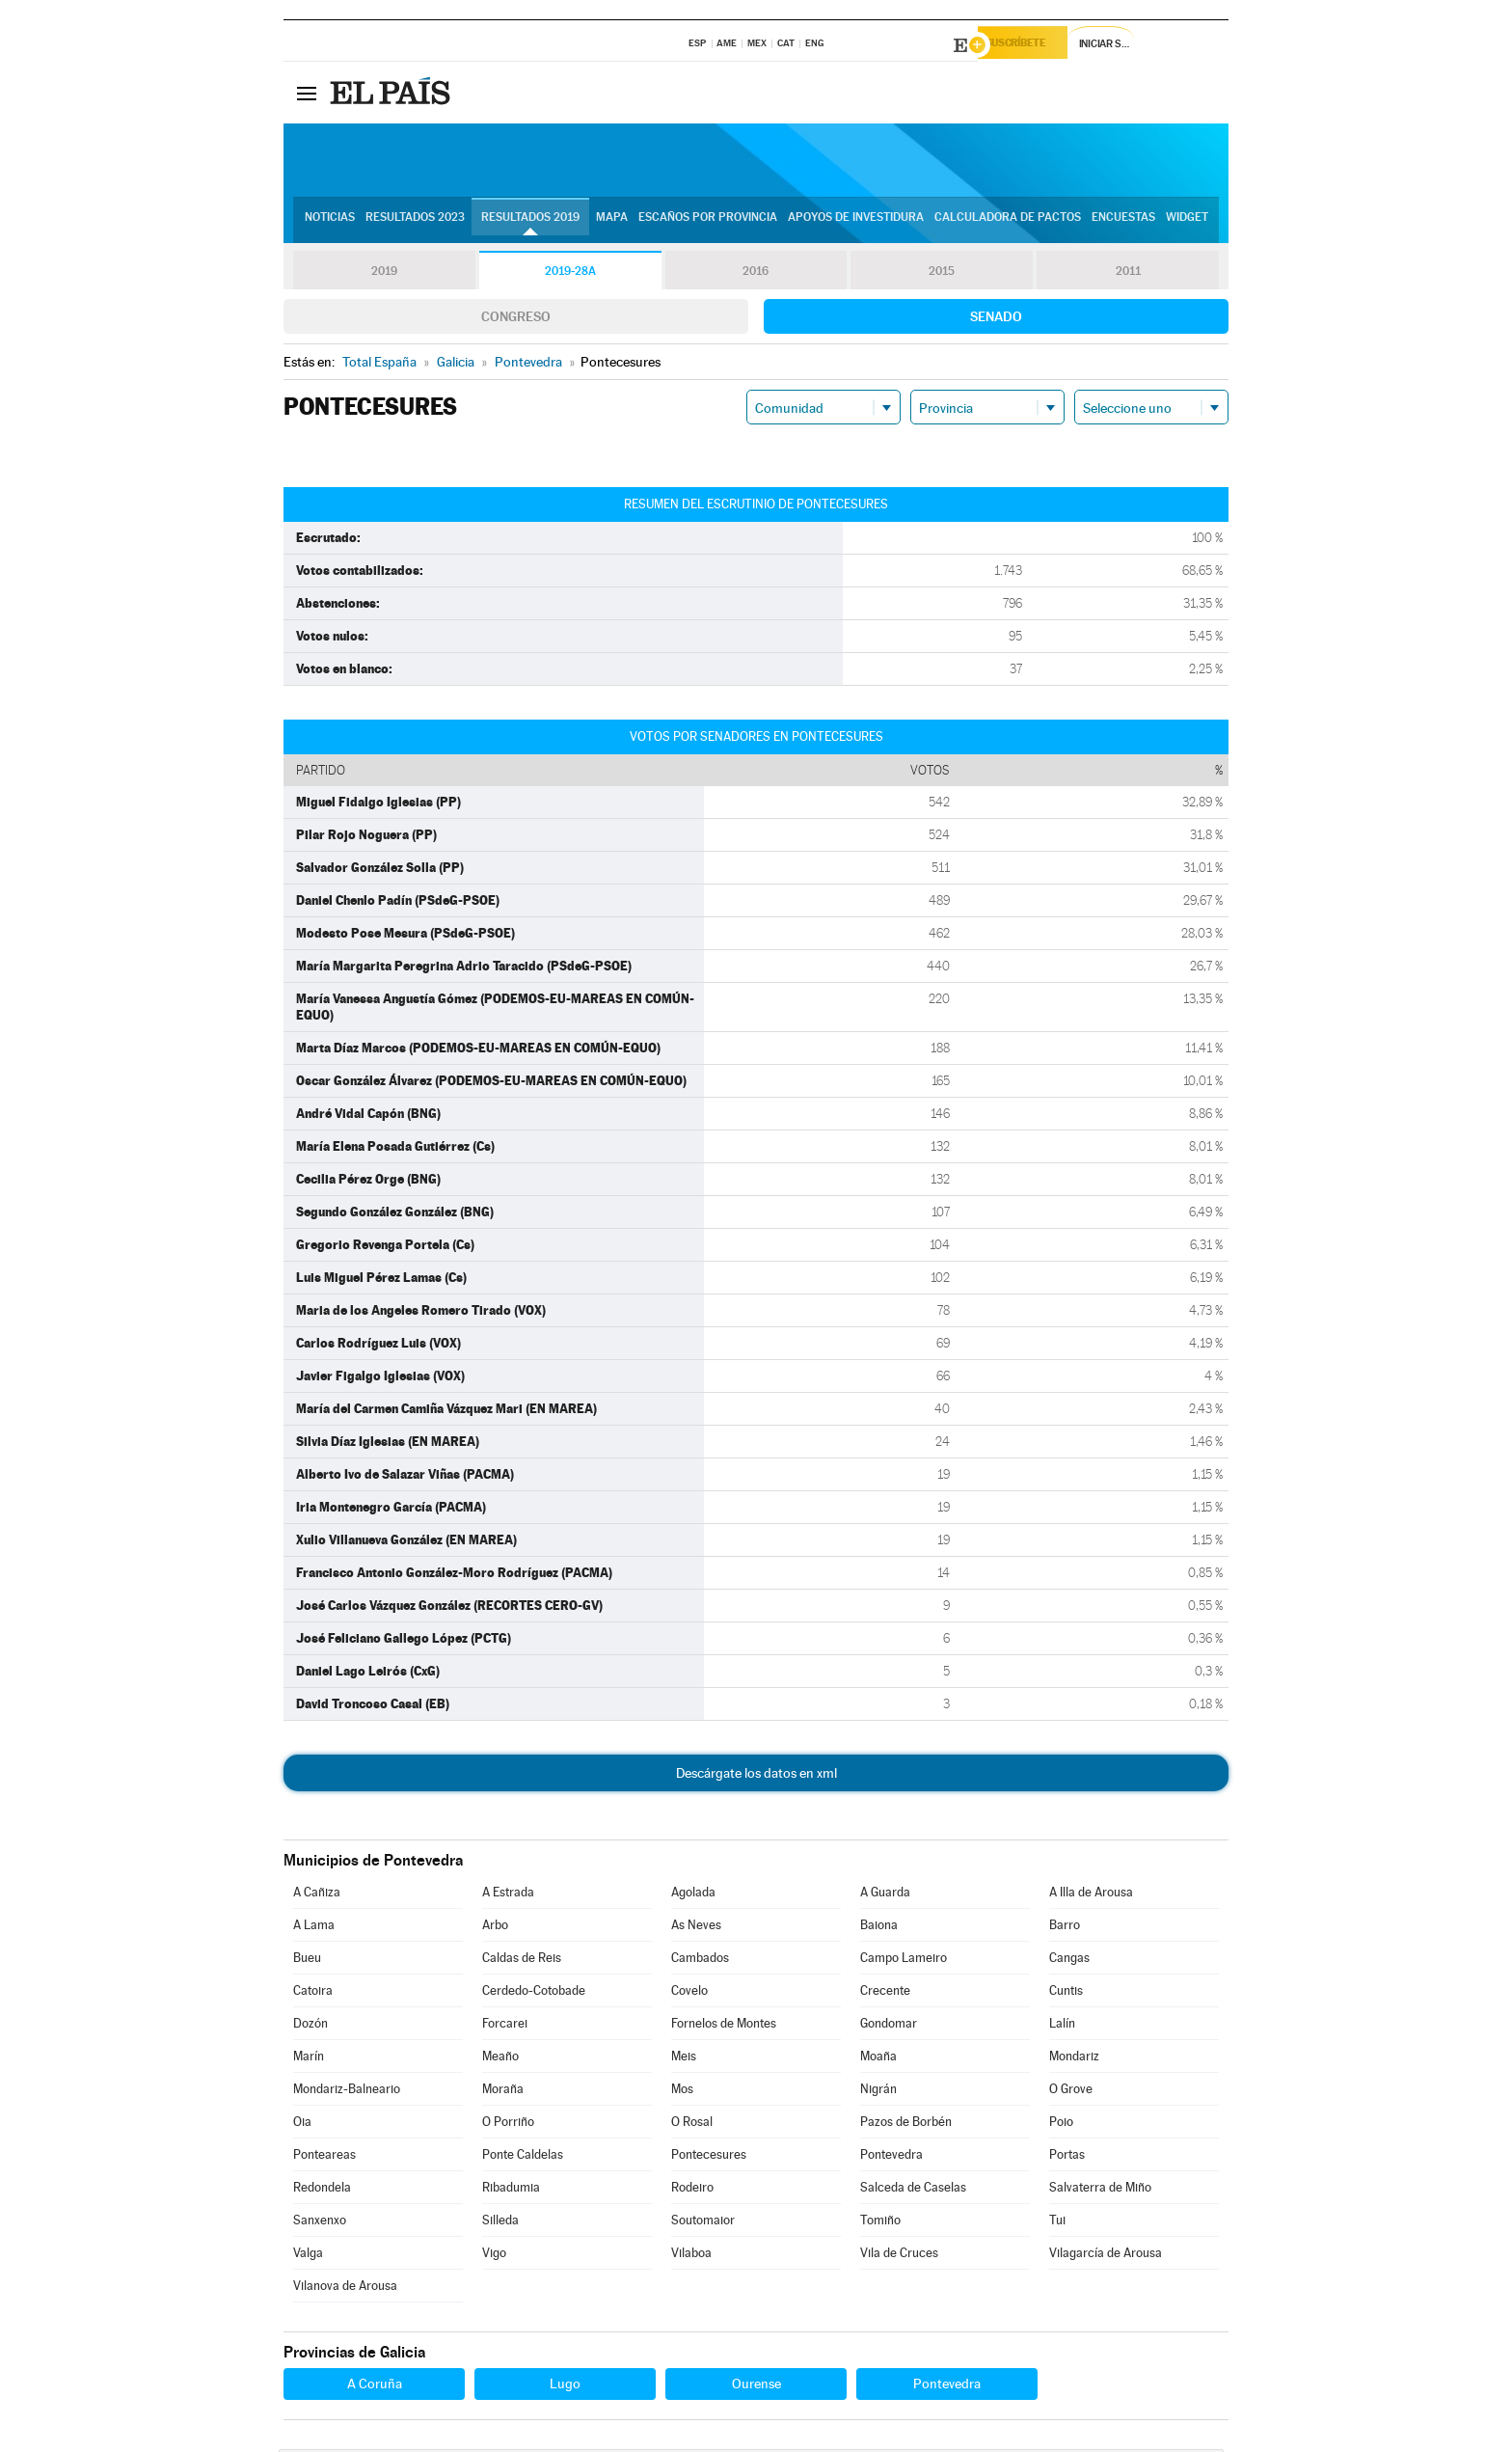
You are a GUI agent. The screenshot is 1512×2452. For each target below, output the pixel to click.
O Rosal (692, 2124)
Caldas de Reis (521, 1960)
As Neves (696, 1928)
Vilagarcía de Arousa (1105, 2255)
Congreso (516, 319)
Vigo (494, 2255)
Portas (1067, 2157)
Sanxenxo (319, 2223)
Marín (308, 2059)
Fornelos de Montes (723, 2026)
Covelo (689, 1993)
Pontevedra (891, 2157)
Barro (1064, 1928)
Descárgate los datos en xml (756, 1776)
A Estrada (508, 1895)
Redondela (322, 2190)
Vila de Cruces (899, 2255)
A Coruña (374, 2386)
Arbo (495, 1928)
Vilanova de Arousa (345, 2288)
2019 (383, 274)
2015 (942, 274)
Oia (302, 2124)
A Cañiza (316, 1895)
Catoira (313, 1993)
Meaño (500, 2059)
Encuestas (1123, 223)
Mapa (612, 223)
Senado (996, 319)
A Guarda (885, 1895)
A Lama (314, 1928)
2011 (1128, 274)
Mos (682, 2091)
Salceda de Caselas (913, 2190)
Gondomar (888, 2026)
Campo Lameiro (903, 1960)
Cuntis (1066, 1993)
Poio (1061, 2124)
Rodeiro (692, 2190)
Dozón (310, 2026)
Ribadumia (511, 2190)
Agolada (693, 1895)
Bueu (307, 1960)
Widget (1187, 223)
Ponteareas (324, 2157)
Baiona (879, 1928)
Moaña (878, 2059)
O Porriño (508, 2124)
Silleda (500, 2223)
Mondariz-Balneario (346, 2091)
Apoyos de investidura (856, 223)
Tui (1057, 2223)
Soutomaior (703, 2223)
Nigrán (878, 2091)
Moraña (503, 2091)
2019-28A (570, 274)
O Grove (1071, 2091)
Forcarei (504, 2026)
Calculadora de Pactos (1007, 223)
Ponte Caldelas (522, 2157)
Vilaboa (691, 2255)
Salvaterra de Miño (1100, 2190)
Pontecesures (708, 2157)
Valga (308, 2255)
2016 (756, 274)
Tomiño (880, 2223)
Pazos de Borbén (906, 2124)
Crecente (885, 1993)
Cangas (1069, 1960)
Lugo (565, 2386)
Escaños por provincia (707, 223)
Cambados (700, 1960)
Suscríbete (1032, 45)
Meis (683, 2059)
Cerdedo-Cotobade (533, 1993)
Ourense (756, 2386)
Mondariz (1074, 2059)
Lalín (1062, 2026)
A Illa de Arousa (1091, 1895)
